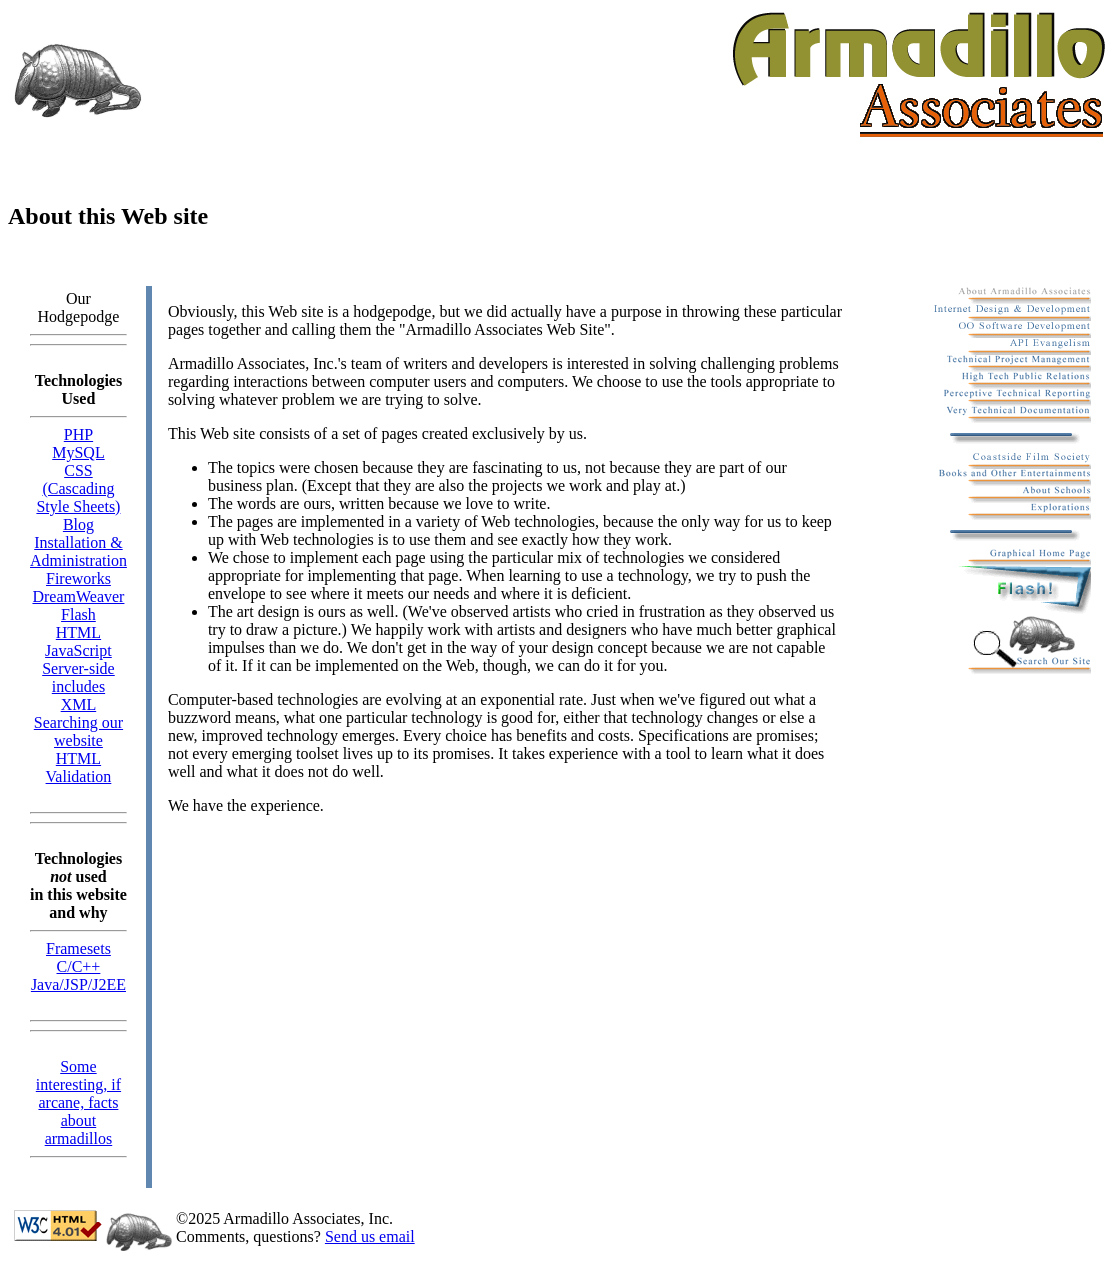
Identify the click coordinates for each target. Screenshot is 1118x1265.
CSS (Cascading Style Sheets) (78, 488)
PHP (78, 434)
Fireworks (78, 578)
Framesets (78, 948)
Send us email (370, 1236)
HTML (78, 632)
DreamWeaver (78, 596)
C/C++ (79, 966)
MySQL (78, 452)
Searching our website (78, 731)
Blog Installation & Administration (78, 542)
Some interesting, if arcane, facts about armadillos (78, 1102)
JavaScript (78, 650)
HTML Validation (79, 767)
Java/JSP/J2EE (78, 984)
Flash (78, 614)
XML (79, 704)
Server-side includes (78, 677)
